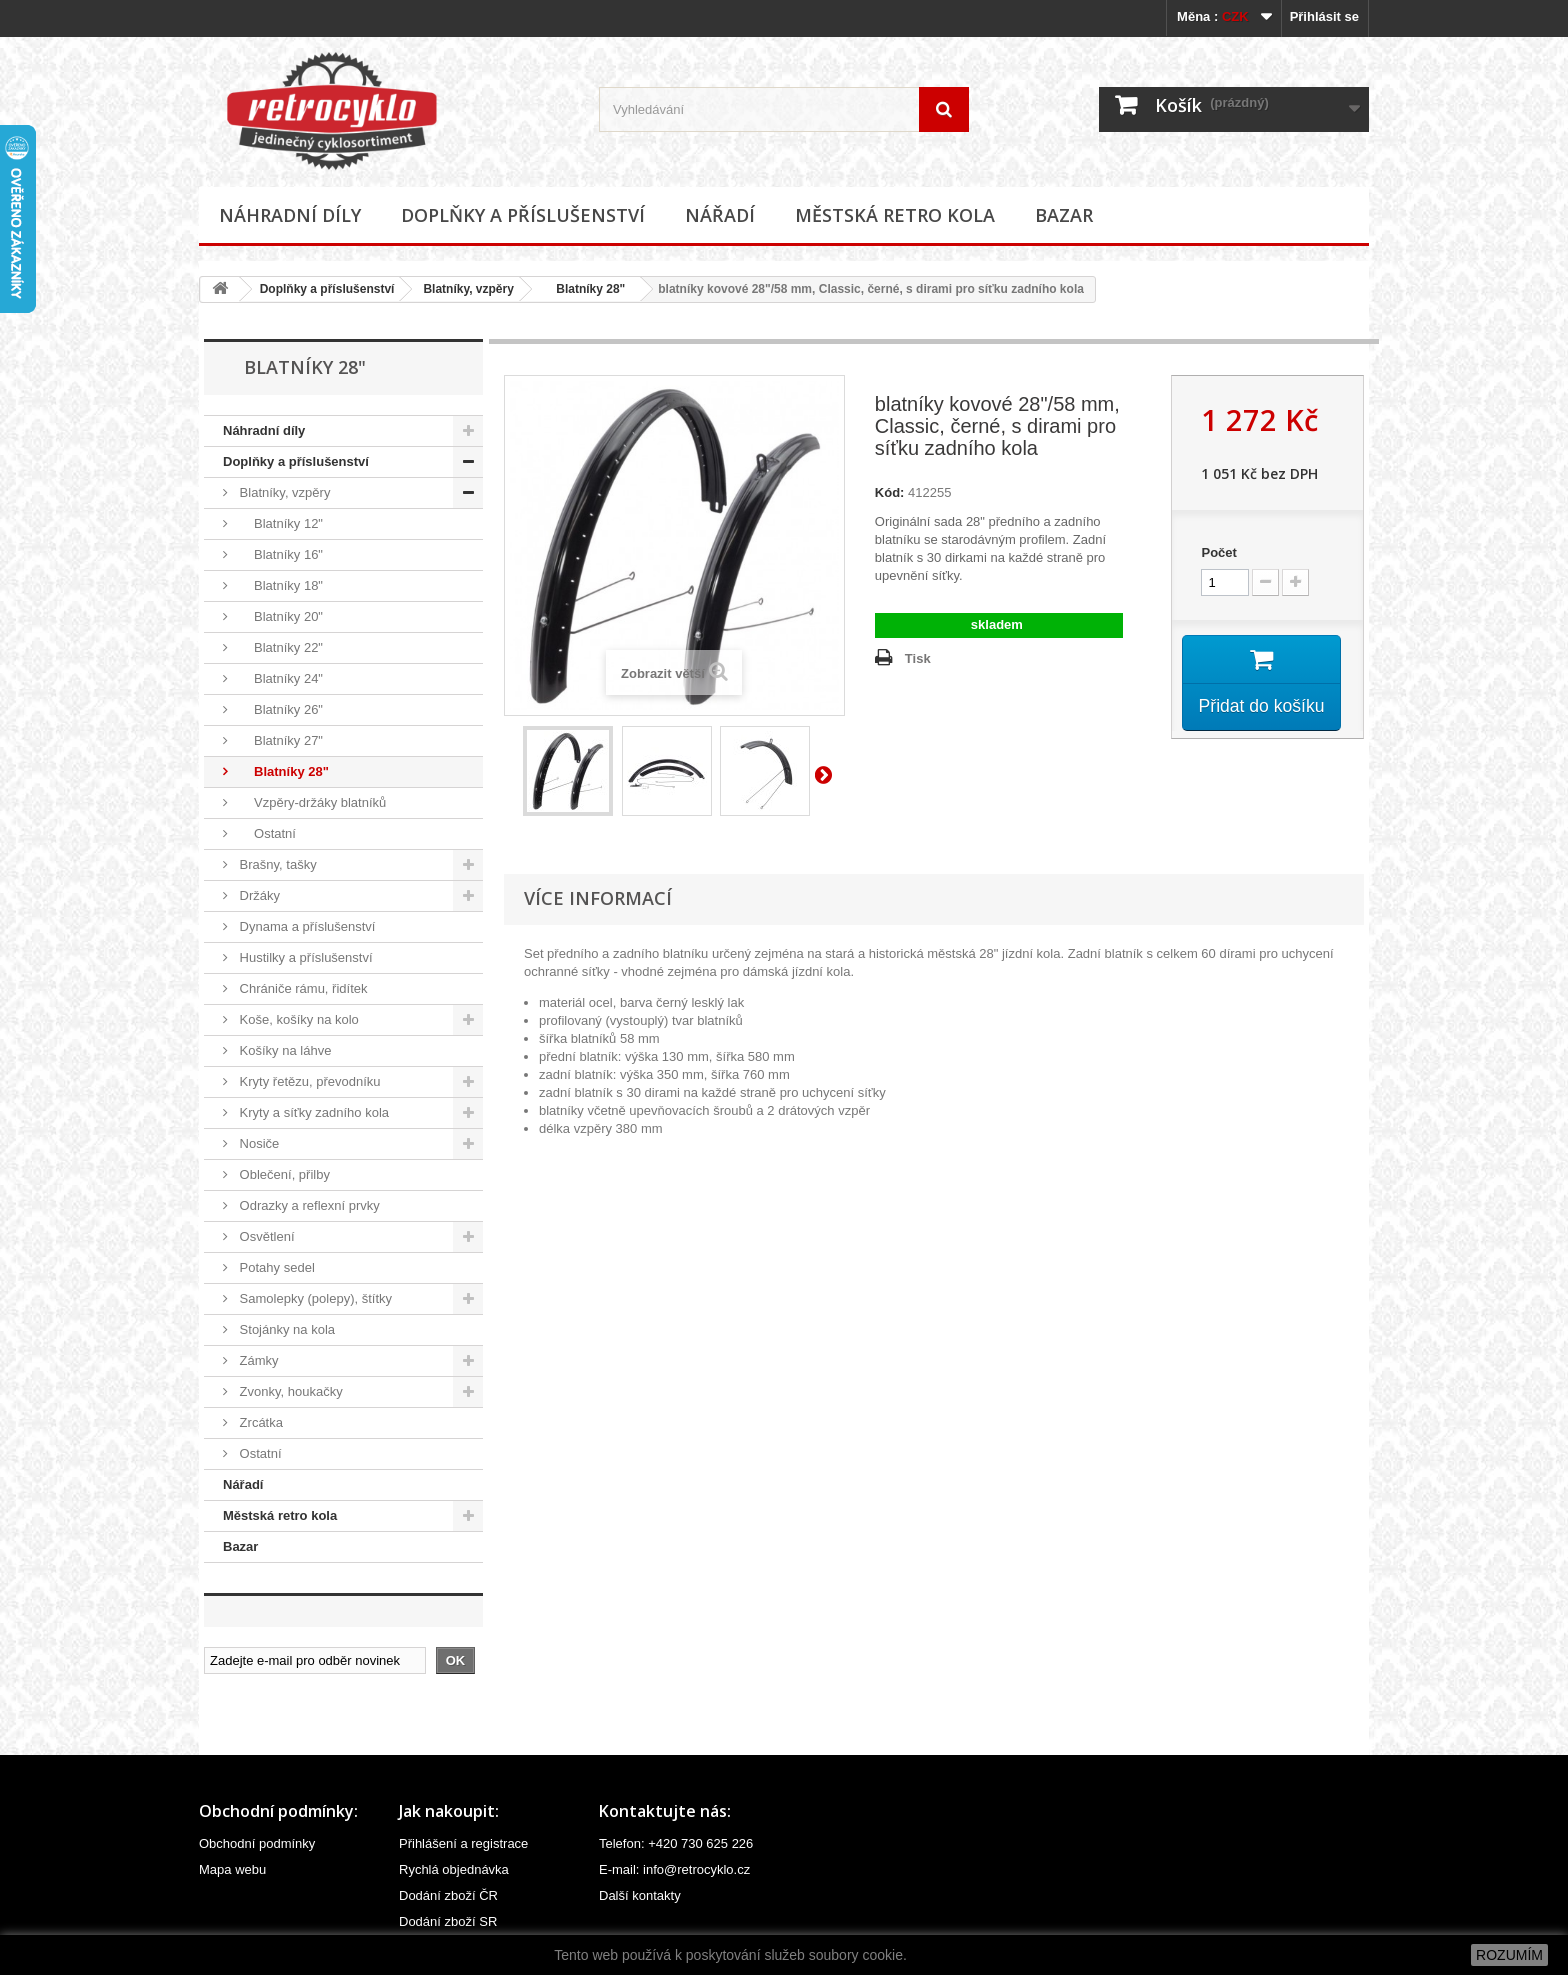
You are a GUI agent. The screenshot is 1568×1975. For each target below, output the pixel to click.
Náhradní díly (290, 215)
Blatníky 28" (584, 289)
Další (827, 774)
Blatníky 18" (279, 585)
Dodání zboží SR (448, 1921)
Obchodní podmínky (257, 1843)
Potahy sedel (275, 1267)
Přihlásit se (1324, 16)
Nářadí (720, 215)
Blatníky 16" (279, 554)
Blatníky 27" (279, 740)
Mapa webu (232, 1869)
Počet (1218, 552)
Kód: (890, 492)
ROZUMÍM (1509, 1955)
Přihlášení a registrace (463, 1843)
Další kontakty (640, 1895)
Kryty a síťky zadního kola (312, 1112)
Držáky (258, 895)
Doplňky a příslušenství (523, 215)
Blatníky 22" (279, 647)
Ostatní (266, 833)
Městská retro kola (895, 215)
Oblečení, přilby (283, 1174)
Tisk (918, 658)
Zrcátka (259, 1422)
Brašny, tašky (276, 864)
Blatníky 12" (279, 523)
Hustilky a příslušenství (304, 957)
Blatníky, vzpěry (468, 289)
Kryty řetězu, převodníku (308, 1081)
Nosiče (257, 1143)
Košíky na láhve (283, 1050)
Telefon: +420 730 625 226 (676, 1843)
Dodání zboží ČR (448, 1895)
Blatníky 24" (279, 678)
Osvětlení (265, 1236)
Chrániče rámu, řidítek (302, 988)
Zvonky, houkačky (289, 1391)
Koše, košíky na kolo (297, 1019)
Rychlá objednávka (454, 1869)
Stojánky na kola (285, 1329)
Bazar (1064, 215)
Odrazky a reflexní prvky (308, 1205)
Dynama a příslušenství (305, 926)
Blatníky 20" (279, 616)
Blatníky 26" (279, 709)
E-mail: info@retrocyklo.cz (674, 1869)
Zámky (257, 1360)
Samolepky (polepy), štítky (314, 1298)
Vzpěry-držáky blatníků (311, 802)
